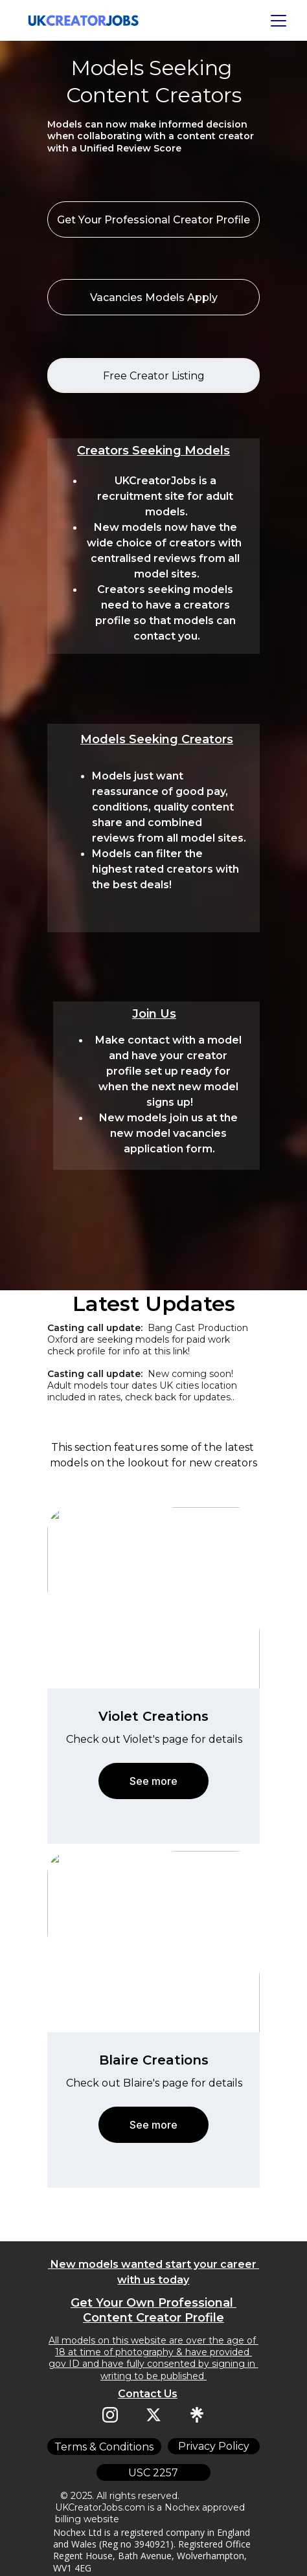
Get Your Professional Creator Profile (153, 220)
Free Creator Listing (154, 376)
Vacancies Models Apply (154, 297)
